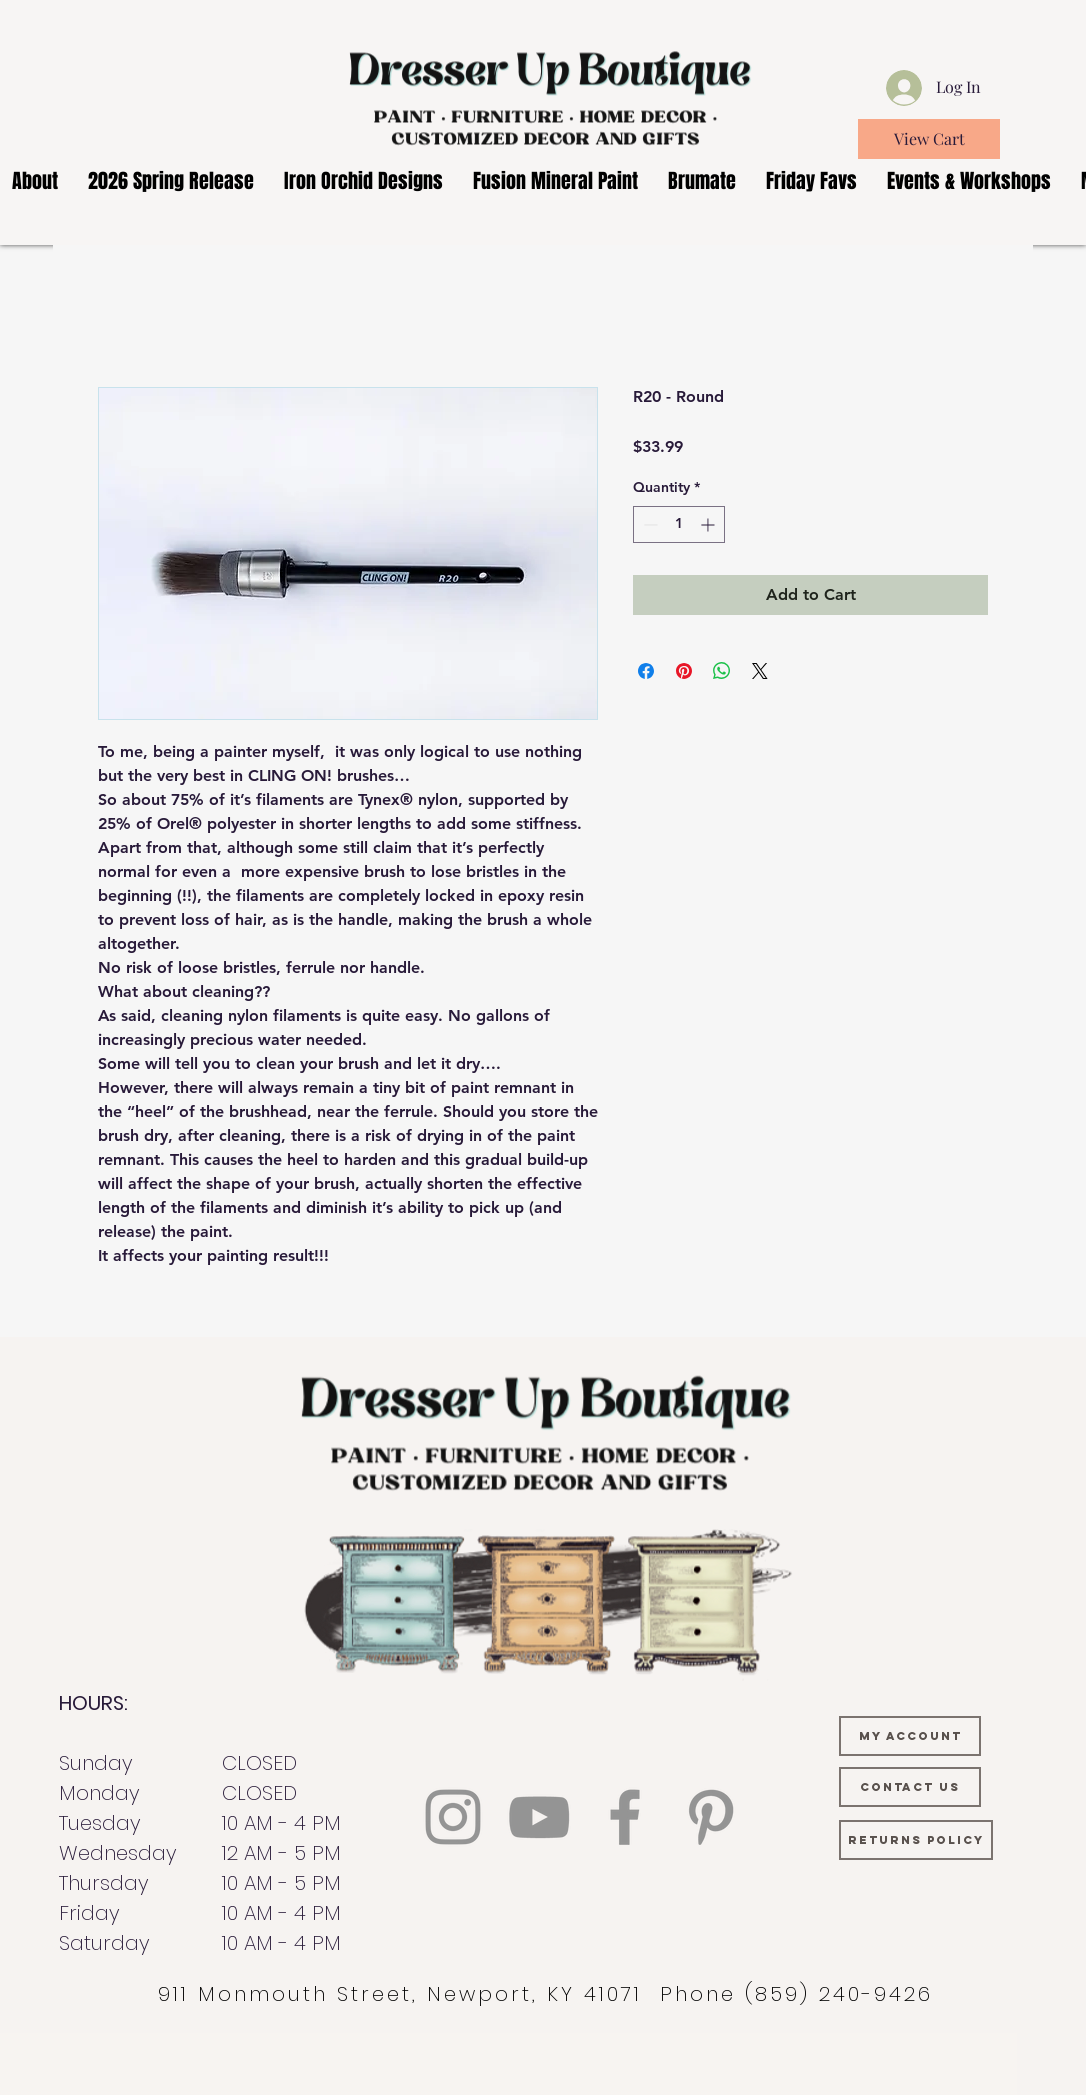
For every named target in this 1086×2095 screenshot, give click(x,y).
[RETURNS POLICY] (916, 1840)
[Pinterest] (711, 1817)
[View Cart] (929, 139)
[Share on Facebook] (646, 671)
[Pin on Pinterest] (684, 671)
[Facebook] (625, 1817)
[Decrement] (648, 524)
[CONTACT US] (910, 1787)
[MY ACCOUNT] (910, 1736)
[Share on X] (760, 671)
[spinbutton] (679, 524)
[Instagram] (453, 1817)
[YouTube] (539, 1817)
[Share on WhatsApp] (722, 671)
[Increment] (709, 524)
